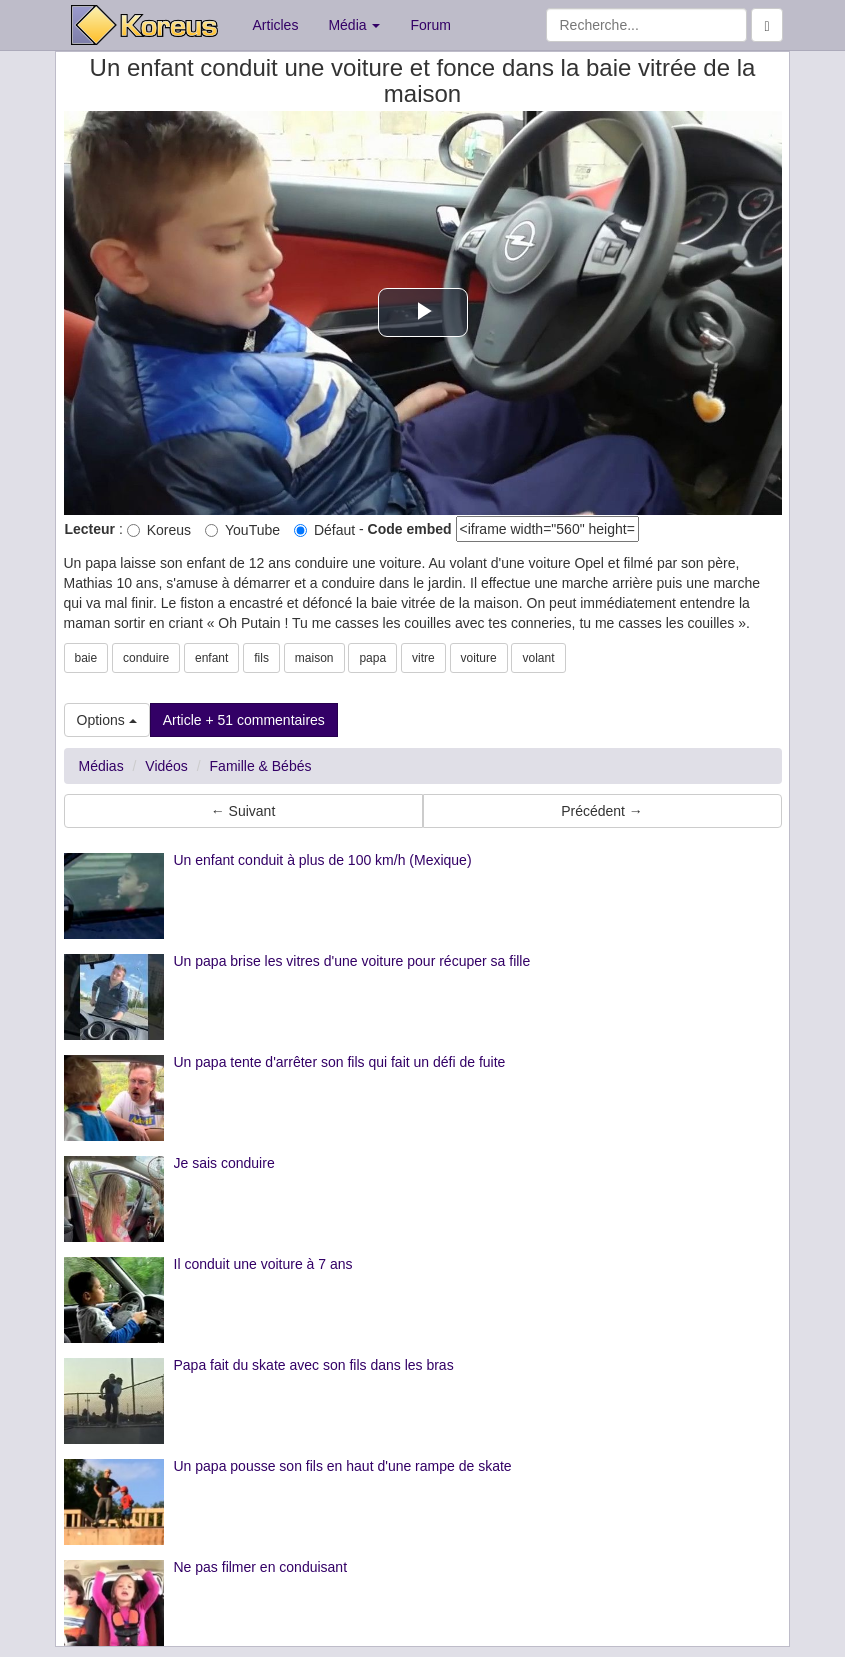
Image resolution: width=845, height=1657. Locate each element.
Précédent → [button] (602, 811)
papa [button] (372, 658)
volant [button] (538, 658)
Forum (430, 25)
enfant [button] (211, 658)
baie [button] (86, 658)
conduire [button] (146, 658)
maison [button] (314, 658)
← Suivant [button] (243, 811)
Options (107, 720)
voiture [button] (479, 658)
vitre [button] (423, 658)
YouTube (242, 530)
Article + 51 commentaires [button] (244, 720)
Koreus (159, 530)
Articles (276, 25)
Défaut (324, 530)
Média (354, 25)
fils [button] (261, 658)
